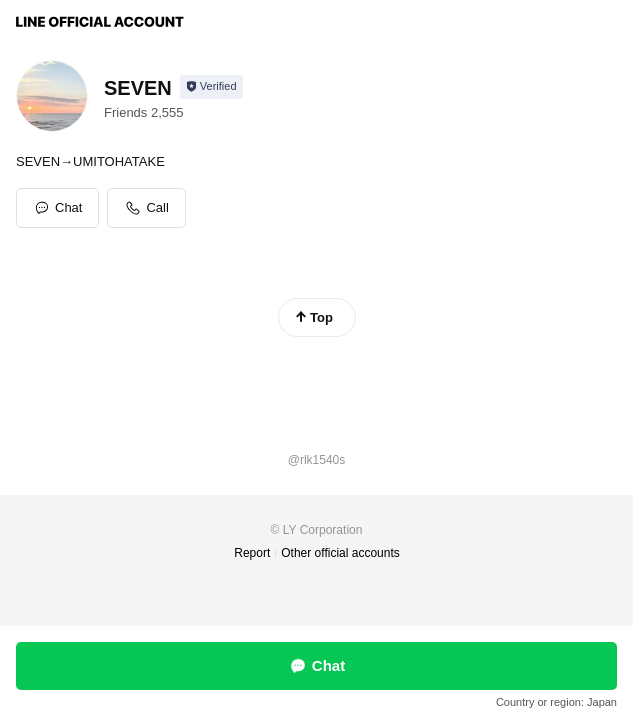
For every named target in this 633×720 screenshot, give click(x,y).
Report (252, 553)
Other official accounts (340, 553)
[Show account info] (211, 87)
